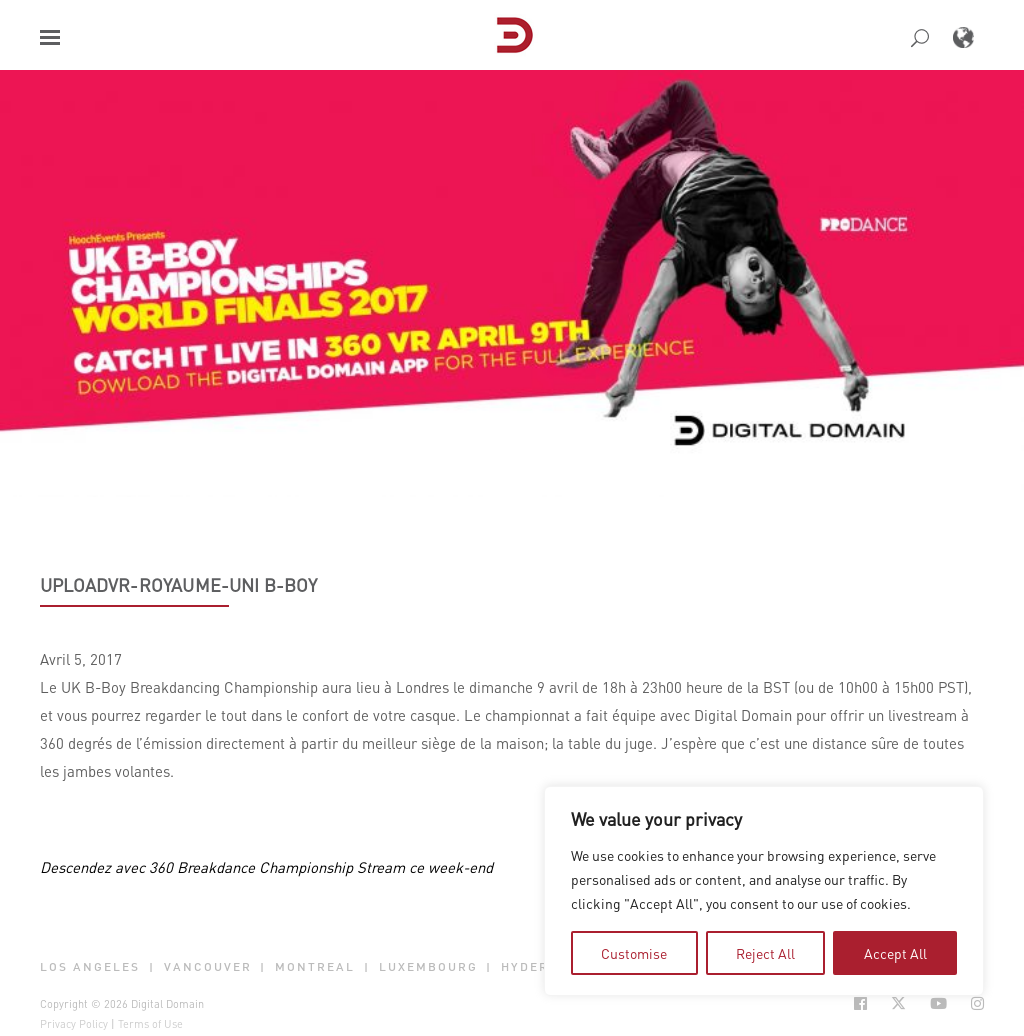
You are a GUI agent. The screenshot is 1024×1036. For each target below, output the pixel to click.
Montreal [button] (315, 967)
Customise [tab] (634, 953)
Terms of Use (150, 1024)
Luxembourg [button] (428, 967)
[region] (764, 891)
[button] (50, 37)
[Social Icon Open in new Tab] (860, 1003)
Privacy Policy (74, 1024)
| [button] (152, 967)
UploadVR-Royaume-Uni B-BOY (179, 585)
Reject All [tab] (765, 953)
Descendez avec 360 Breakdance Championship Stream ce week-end (266, 867)
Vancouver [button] (208, 967)
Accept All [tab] (895, 953)
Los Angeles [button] (90, 967)
